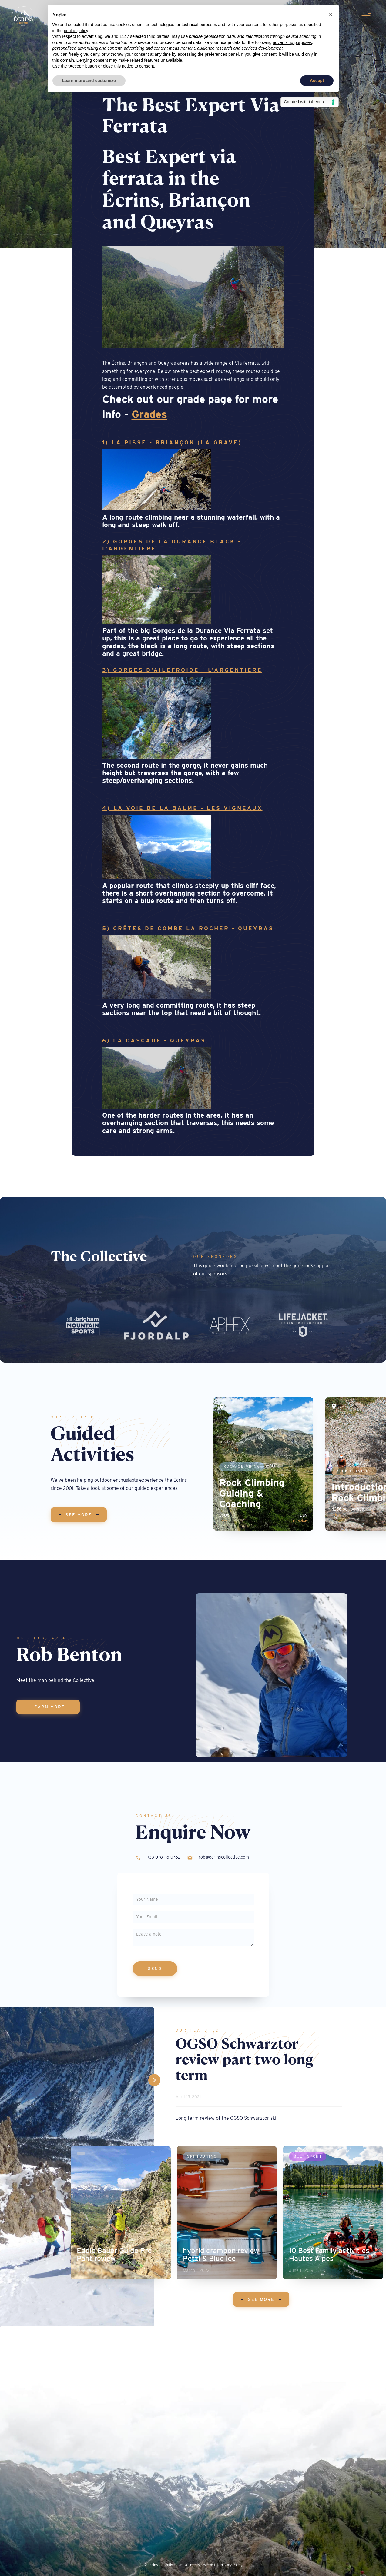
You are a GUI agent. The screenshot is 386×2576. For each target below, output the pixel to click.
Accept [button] (317, 80)
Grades (149, 414)
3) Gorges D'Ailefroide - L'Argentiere (182, 670)
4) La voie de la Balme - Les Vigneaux (182, 808)
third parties (158, 36)
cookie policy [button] (76, 30)
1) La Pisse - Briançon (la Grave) (172, 442)
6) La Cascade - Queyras (154, 1040)
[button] (331, 14)
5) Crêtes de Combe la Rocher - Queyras (188, 928)
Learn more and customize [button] (89, 80)
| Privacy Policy (229, 2565)
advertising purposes (292, 42)
